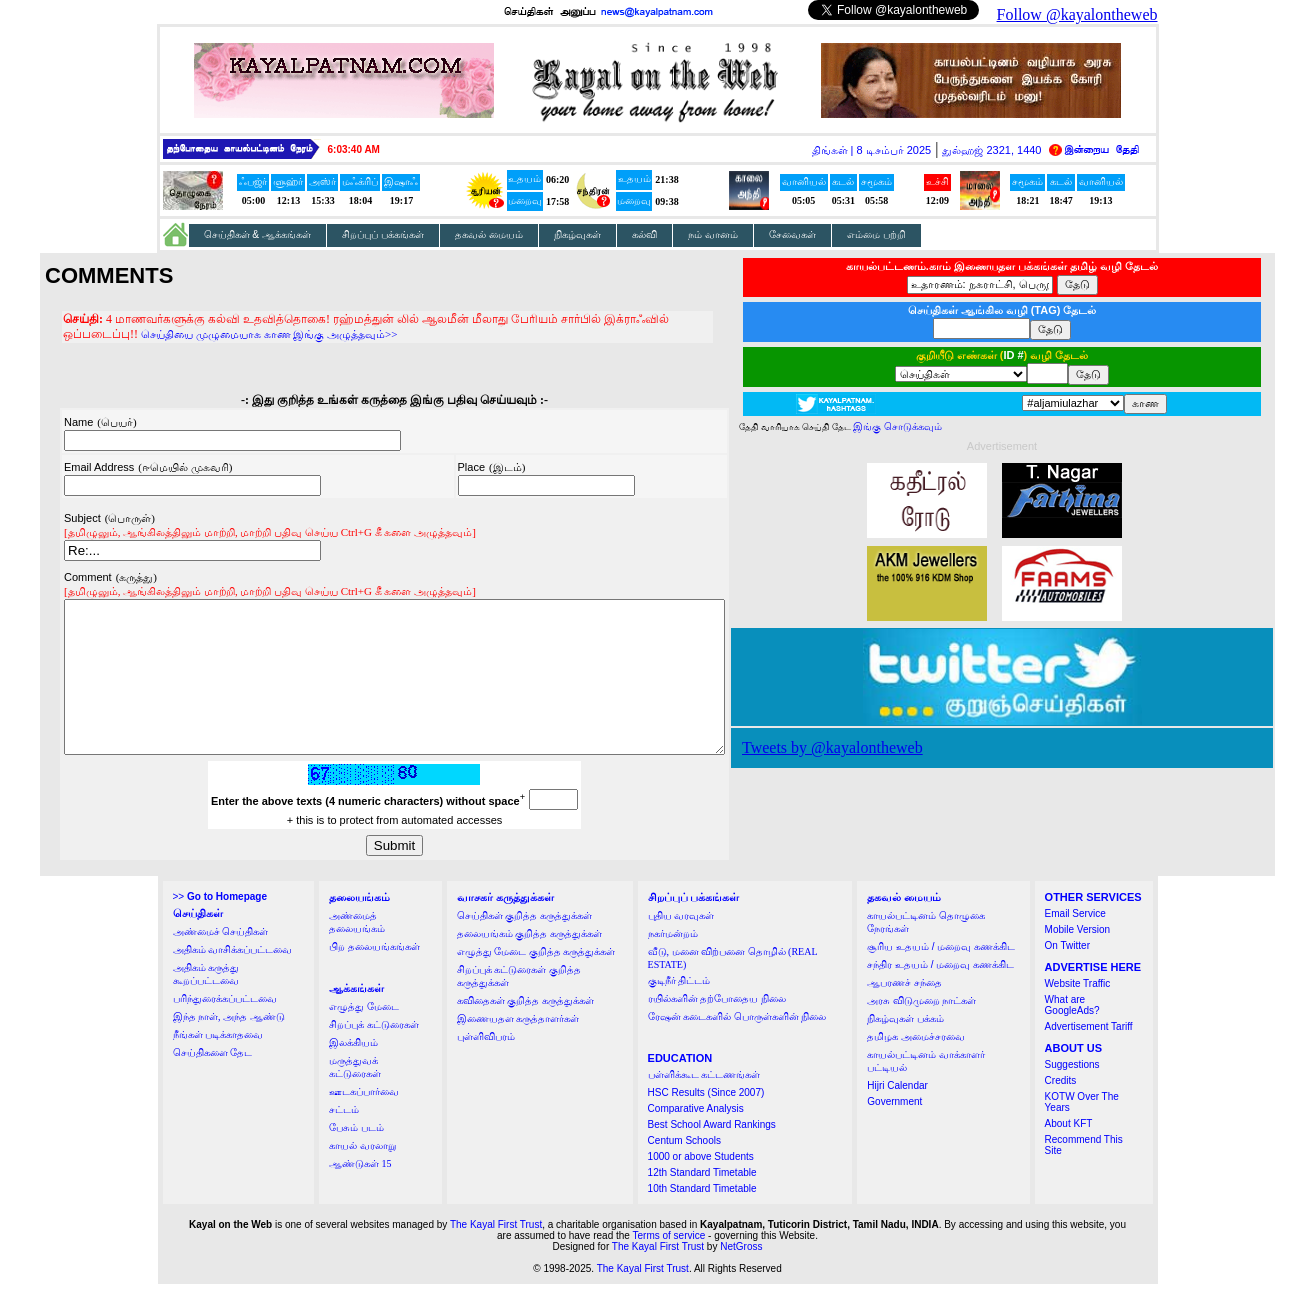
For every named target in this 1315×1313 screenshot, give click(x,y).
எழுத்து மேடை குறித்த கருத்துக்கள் (536, 980)
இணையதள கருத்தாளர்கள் (518, 1047)
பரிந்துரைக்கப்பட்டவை (225, 1027)
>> (220, 925)
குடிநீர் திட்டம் (679, 1009)
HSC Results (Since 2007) (706, 1121)
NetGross (741, 1275)
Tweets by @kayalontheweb (872, 747)
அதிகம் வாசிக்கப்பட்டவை (233, 978)
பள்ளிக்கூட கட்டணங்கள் (704, 1103)
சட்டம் (344, 1138)
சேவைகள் (792, 234)
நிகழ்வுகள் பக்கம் (905, 1047)
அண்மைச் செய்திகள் (221, 960)
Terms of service (669, 1264)
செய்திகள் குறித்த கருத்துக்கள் (524, 944)
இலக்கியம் (353, 1071)
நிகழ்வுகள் (577, 234)
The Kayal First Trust (496, 1253)
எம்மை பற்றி (876, 234)
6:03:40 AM (354, 149)
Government (894, 1130)
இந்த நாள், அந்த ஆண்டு (229, 1045)
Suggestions (1072, 1093)
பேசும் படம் (356, 1156)
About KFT (1069, 1152)
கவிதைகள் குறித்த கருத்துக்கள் (525, 1029)
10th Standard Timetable (702, 1217)
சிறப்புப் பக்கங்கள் (383, 234)
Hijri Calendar (897, 1114)
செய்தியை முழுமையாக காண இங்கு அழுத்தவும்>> (151, 333)
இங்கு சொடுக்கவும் (937, 426)
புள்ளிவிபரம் (486, 1065)
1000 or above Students (701, 1185)
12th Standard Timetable (702, 1201)
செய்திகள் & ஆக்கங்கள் (258, 234)
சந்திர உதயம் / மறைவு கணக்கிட (940, 993)
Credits (1061, 1109)
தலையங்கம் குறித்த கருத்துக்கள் (529, 962)
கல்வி (644, 234)
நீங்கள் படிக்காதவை (218, 1063)
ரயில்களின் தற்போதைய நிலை (717, 1027)
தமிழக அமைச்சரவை (916, 1065)
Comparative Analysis (696, 1137)
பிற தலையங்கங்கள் (374, 975)
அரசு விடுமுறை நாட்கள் (921, 1029)
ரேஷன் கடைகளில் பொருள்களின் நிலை (737, 1045)
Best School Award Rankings (712, 1153)
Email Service (1075, 942)
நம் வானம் (713, 234)
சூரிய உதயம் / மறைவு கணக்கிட (941, 975)
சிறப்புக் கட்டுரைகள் (374, 1053)
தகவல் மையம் (489, 234)
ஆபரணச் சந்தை (904, 1011)
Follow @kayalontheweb (1077, 14)
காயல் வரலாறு (362, 1174)
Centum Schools (684, 1169)
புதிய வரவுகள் (681, 944)
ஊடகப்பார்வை (364, 1120)
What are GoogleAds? (1072, 1034)
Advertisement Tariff (1089, 1055)
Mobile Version (1078, 958)
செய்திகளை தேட (213, 1081)
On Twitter (1067, 974)
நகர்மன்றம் (673, 962)
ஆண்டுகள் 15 (360, 1192)
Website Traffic (1078, 1012)
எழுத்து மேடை (364, 1035)
